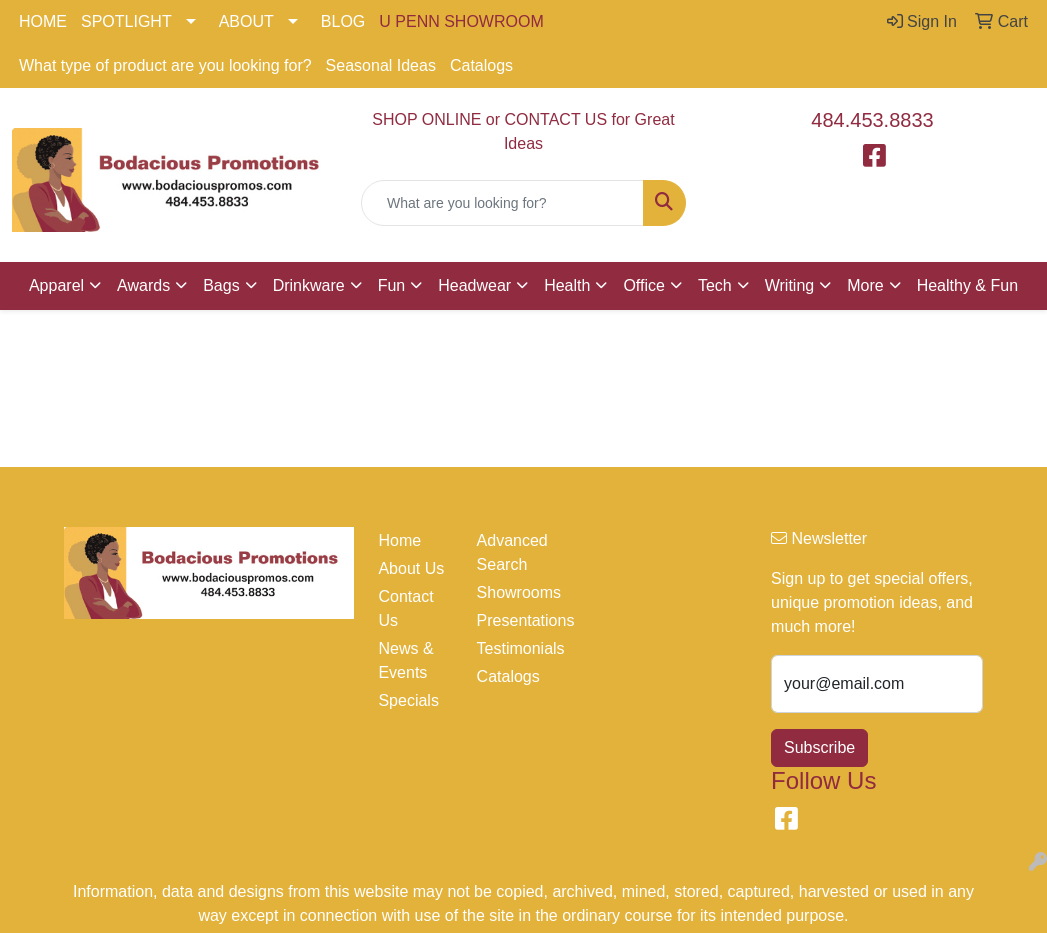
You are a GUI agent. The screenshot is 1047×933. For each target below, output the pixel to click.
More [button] (865, 285)
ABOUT (246, 21)
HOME (43, 21)
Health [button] (567, 285)
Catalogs (481, 65)
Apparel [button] (56, 285)
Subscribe (819, 747)
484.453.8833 (872, 120)
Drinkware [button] (309, 285)
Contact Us (405, 608)
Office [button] (644, 285)
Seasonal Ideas (381, 65)
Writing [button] (790, 285)
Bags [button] (221, 285)
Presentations (514, 620)
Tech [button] (715, 285)
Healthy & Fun (967, 285)
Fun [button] (392, 285)
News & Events (405, 660)
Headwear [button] (474, 285)
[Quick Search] (502, 203)
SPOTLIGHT (126, 21)
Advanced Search (512, 552)
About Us (411, 568)
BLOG (343, 21)
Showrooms (514, 592)
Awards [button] (143, 285)
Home (399, 540)
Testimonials (514, 648)
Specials (408, 700)
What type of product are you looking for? (165, 65)
